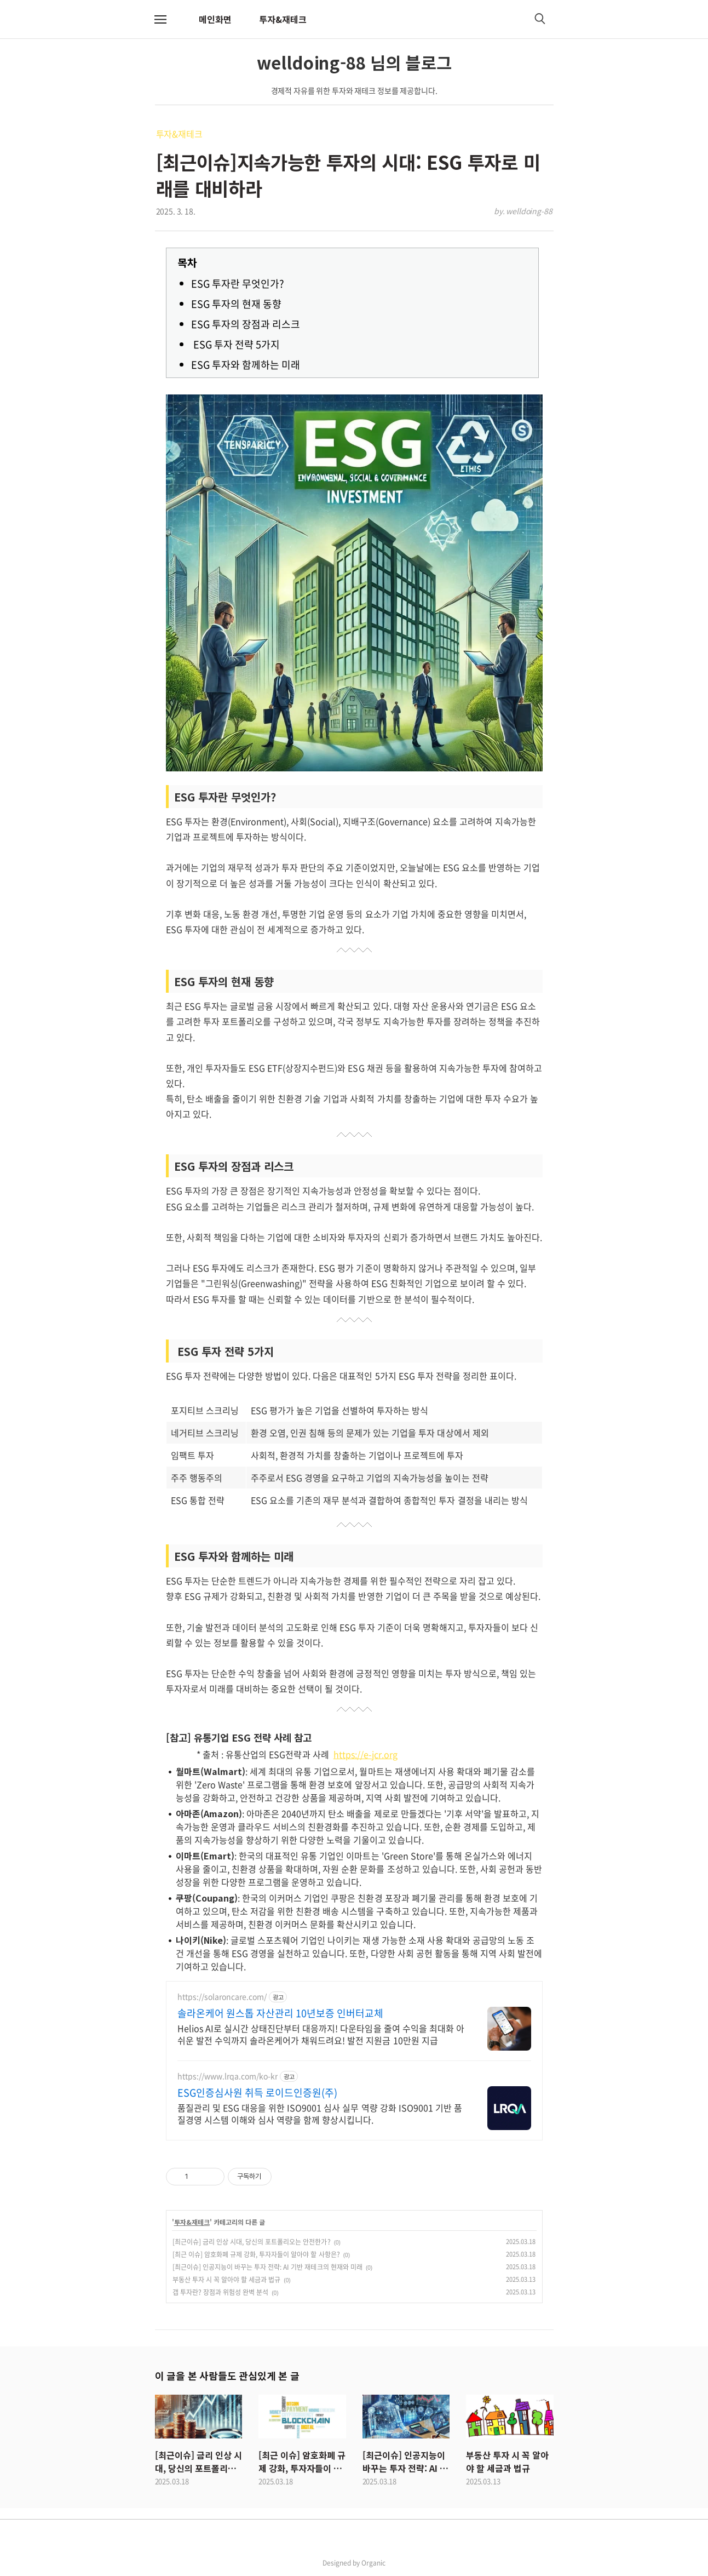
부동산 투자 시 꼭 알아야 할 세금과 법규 (226, 2280)
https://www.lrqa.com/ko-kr (227, 2076)
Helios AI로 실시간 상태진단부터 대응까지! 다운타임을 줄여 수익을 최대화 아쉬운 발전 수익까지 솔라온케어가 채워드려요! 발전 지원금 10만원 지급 (320, 2034)
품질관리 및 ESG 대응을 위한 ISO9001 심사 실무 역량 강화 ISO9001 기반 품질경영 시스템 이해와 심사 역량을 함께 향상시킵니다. (320, 2113)
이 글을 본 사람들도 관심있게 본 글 (227, 2375)
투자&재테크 (283, 19)
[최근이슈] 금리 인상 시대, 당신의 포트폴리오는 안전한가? (251, 2242)
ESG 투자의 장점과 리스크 (245, 324)
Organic (373, 2563)
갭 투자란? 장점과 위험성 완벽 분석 (220, 2292)
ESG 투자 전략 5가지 (235, 344)
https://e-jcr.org (365, 1754)
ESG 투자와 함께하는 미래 (245, 364)
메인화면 (215, 19)
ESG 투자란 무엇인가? (237, 283)
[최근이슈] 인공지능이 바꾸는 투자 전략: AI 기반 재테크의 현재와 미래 (267, 2267)
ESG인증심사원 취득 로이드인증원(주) (257, 2092)
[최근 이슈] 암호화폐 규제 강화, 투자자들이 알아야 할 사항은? (256, 2254)
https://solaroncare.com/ (222, 1996)
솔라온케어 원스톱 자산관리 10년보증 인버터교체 (280, 2013)
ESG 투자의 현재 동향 (236, 303)
